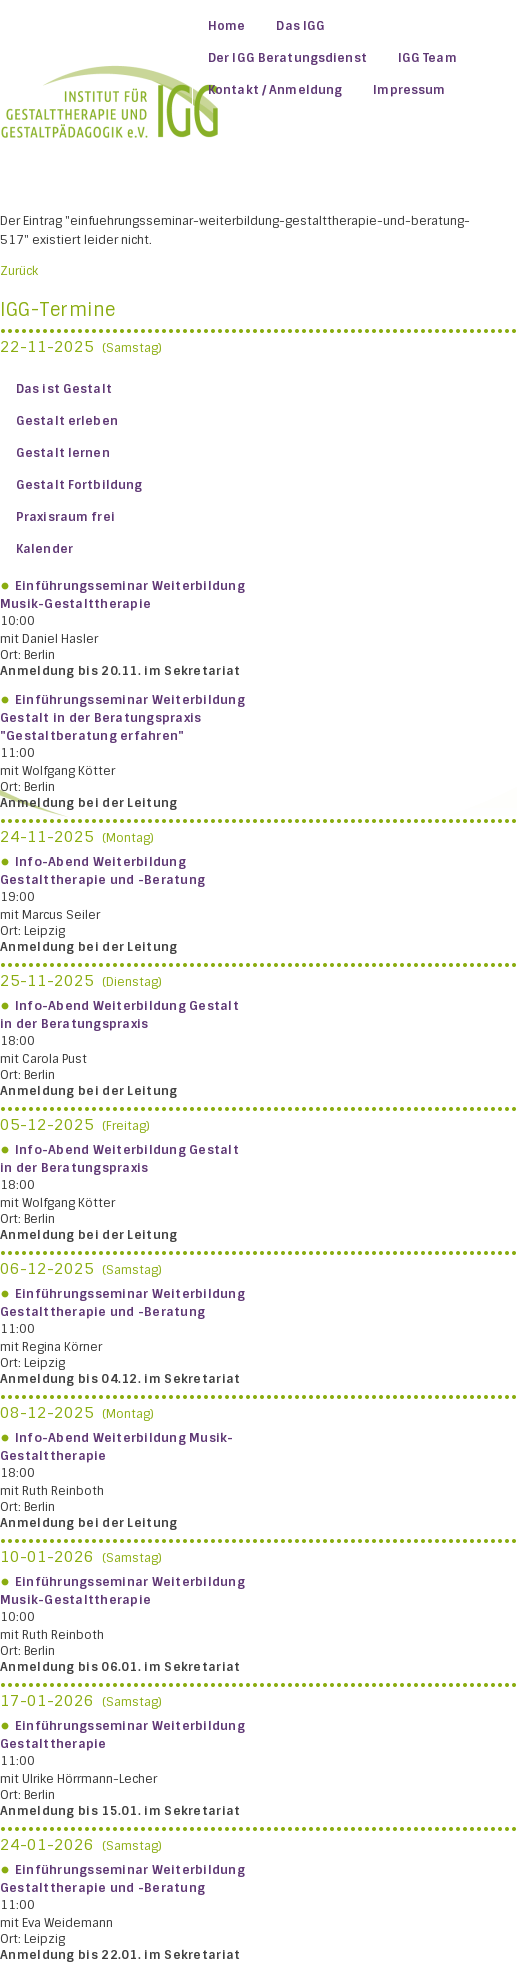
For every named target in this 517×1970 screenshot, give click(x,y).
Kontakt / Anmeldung (275, 90)
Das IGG (300, 26)
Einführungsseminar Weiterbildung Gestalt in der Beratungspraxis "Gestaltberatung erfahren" (122, 718)
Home (226, 26)
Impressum (409, 90)
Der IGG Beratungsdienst (287, 58)
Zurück (19, 271)
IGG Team (427, 58)
